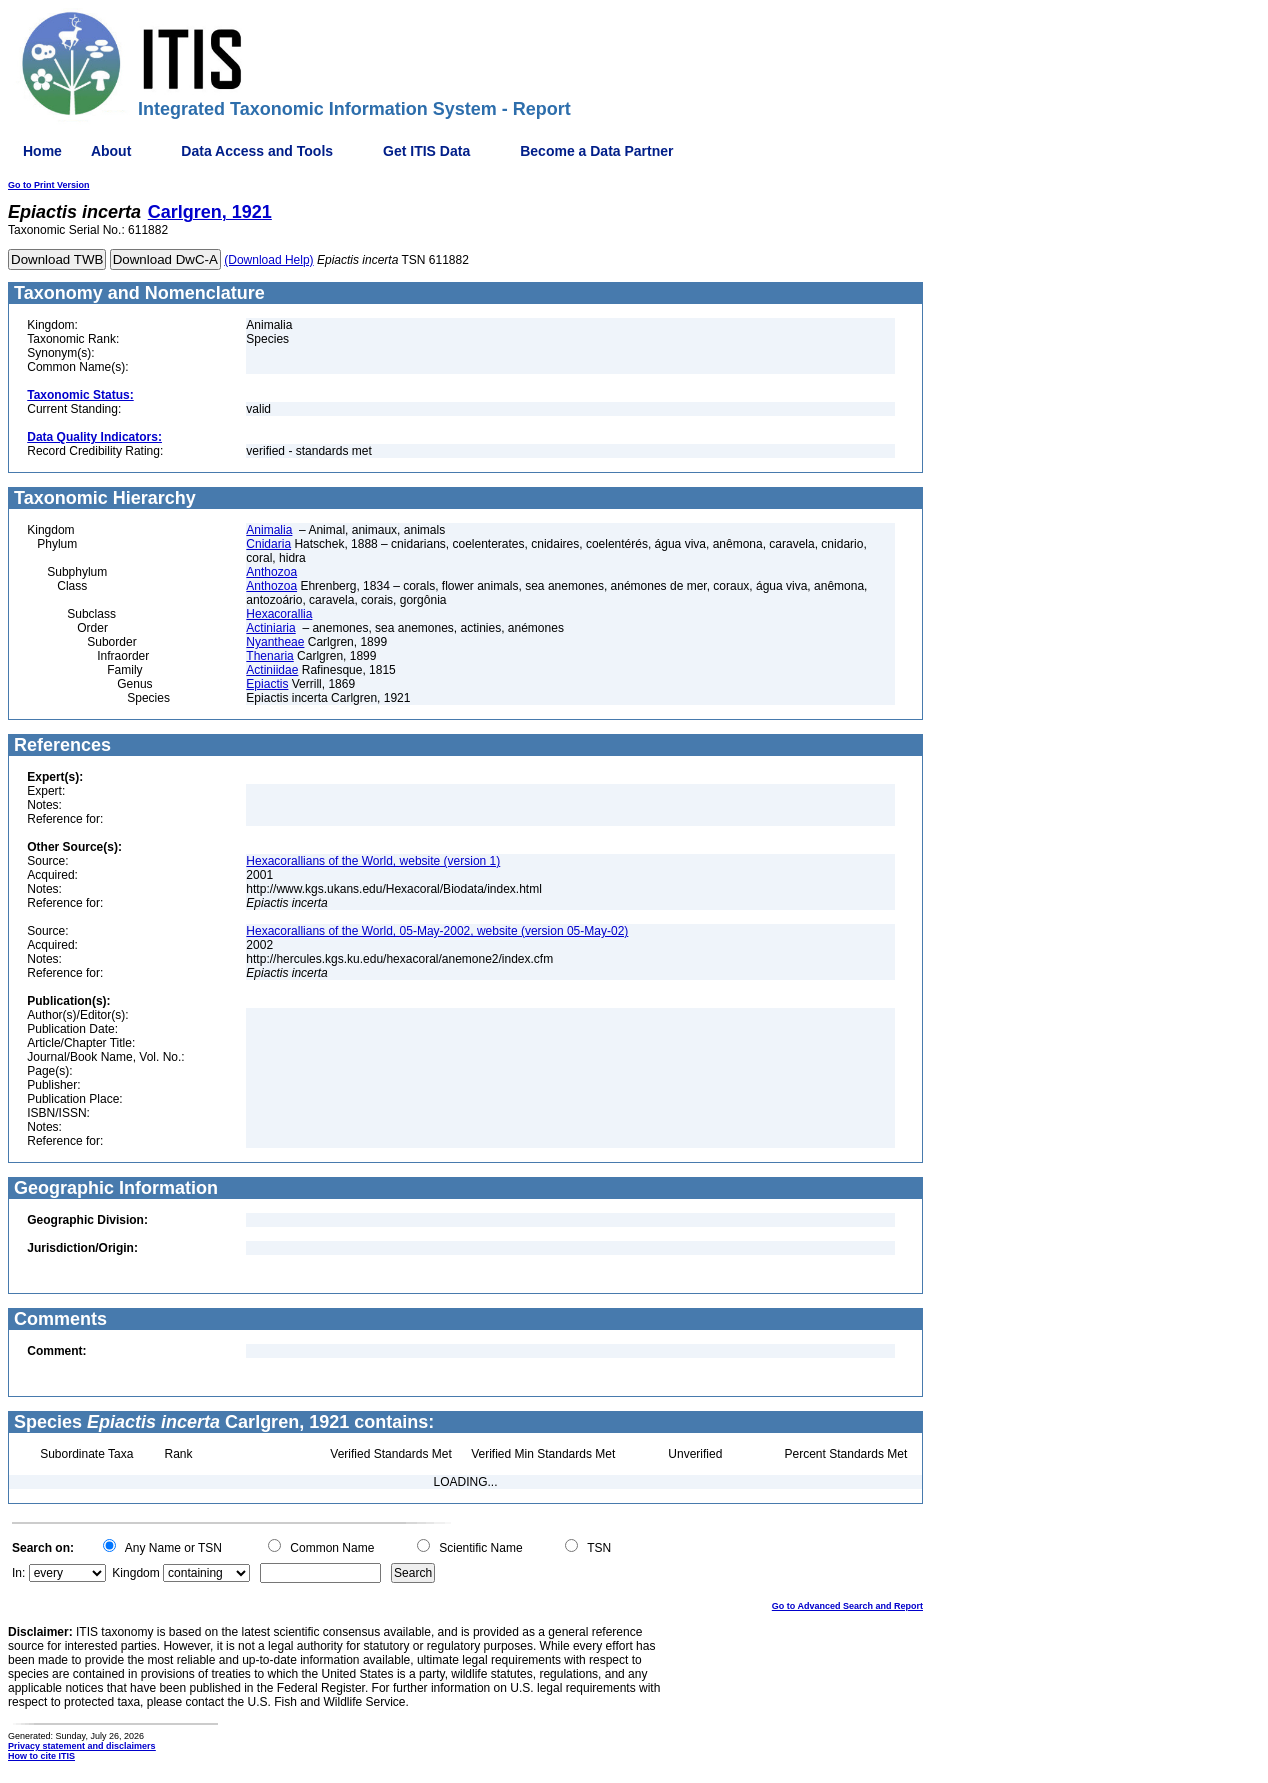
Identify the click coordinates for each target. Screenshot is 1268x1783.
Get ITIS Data (426, 151)
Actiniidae (272, 670)
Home (42, 151)
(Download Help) (268, 260)
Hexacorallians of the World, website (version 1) (373, 861)
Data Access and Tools (257, 151)
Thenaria (269, 656)
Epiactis (267, 684)
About (111, 151)
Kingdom (135, 1573)
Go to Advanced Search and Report (847, 1606)
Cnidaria (268, 544)
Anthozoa (271, 572)
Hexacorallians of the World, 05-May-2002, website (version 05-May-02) (437, 931)
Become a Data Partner (596, 151)
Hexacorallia (279, 614)
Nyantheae (275, 642)
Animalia (269, 530)
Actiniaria (270, 628)
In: (18, 1573)
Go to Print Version (49, 185)
